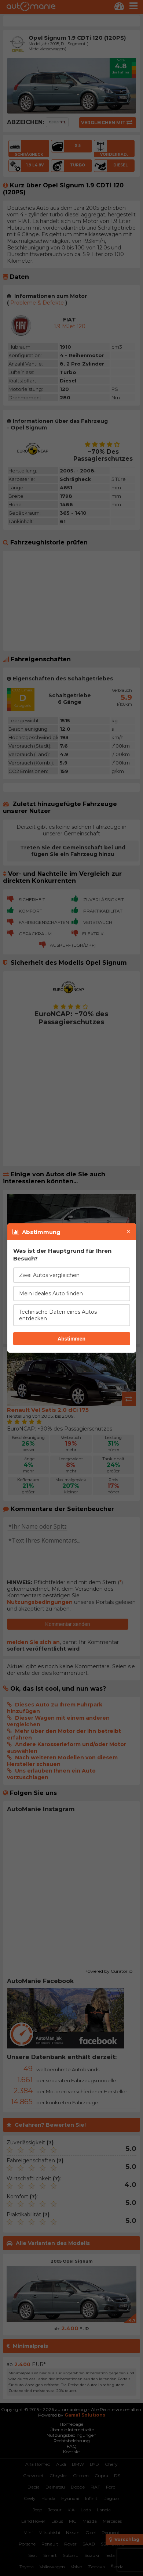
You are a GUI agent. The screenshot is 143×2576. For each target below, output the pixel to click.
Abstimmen (71, 1339)
